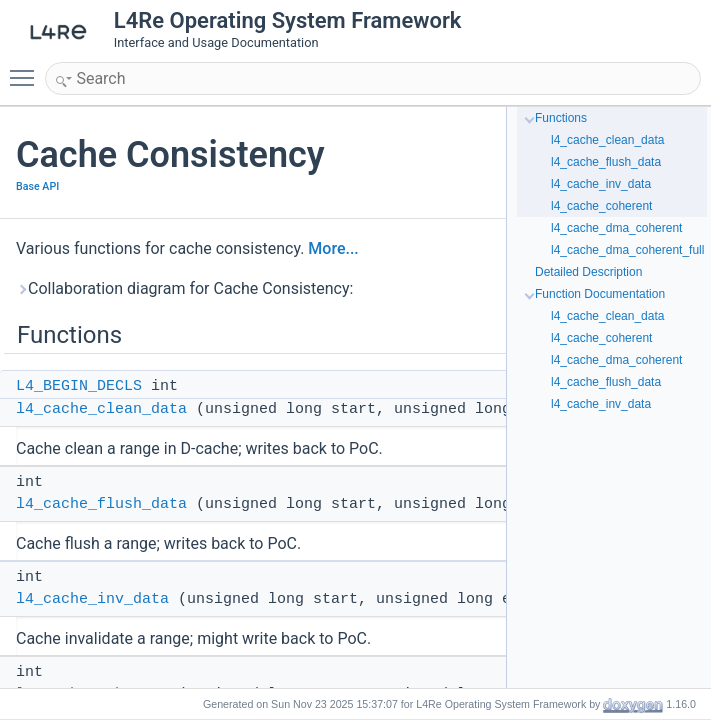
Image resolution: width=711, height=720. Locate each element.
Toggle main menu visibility (27, 69)
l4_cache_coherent (601, 206)
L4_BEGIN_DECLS (79, 386)
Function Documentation (600, 294)
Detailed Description (588, 272)
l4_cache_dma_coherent (616, 228)
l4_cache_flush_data (101, 504)
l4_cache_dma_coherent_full (627, 250)
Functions (561, 118)
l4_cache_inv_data (92, 599)
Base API (37, 186)
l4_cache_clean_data (101, 409)
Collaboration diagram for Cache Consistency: (184, 288)
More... (333, 248)
